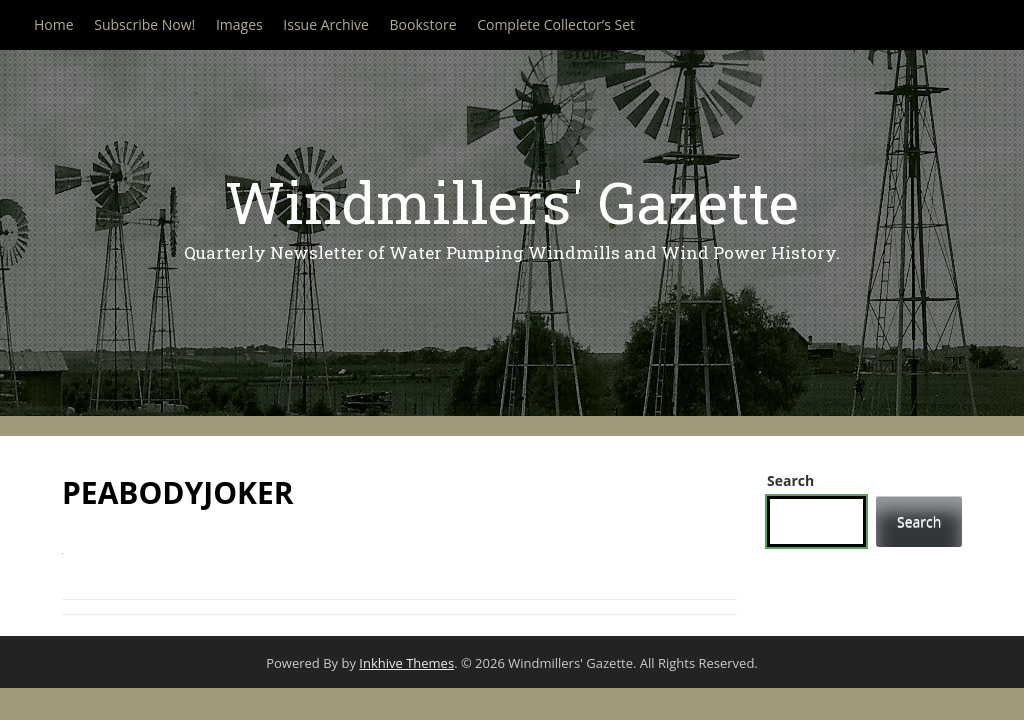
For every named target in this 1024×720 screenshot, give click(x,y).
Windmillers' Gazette (512, 201)
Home (54, 24)
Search (790, 480)
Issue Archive (326, 24)
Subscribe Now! (144, 24)
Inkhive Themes (406, 663)
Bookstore (423, 24)
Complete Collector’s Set (556, 24)
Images (239, 24)
